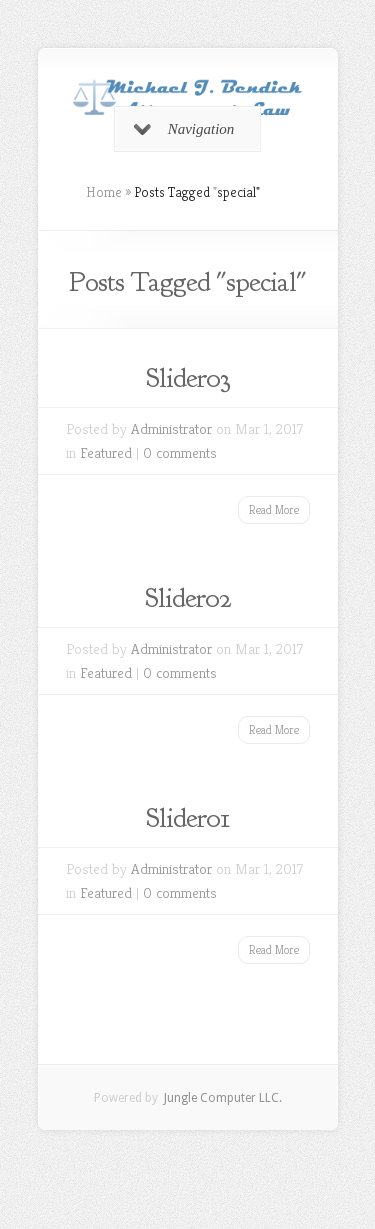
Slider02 (188, 598)
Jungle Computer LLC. (221, 1098)
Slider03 (188, 378)
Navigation (184, 129)
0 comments (180, 452)
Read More (274, 509)
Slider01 (188, 818)
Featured (106, 452)
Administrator (171, 428)
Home (104, 192)
